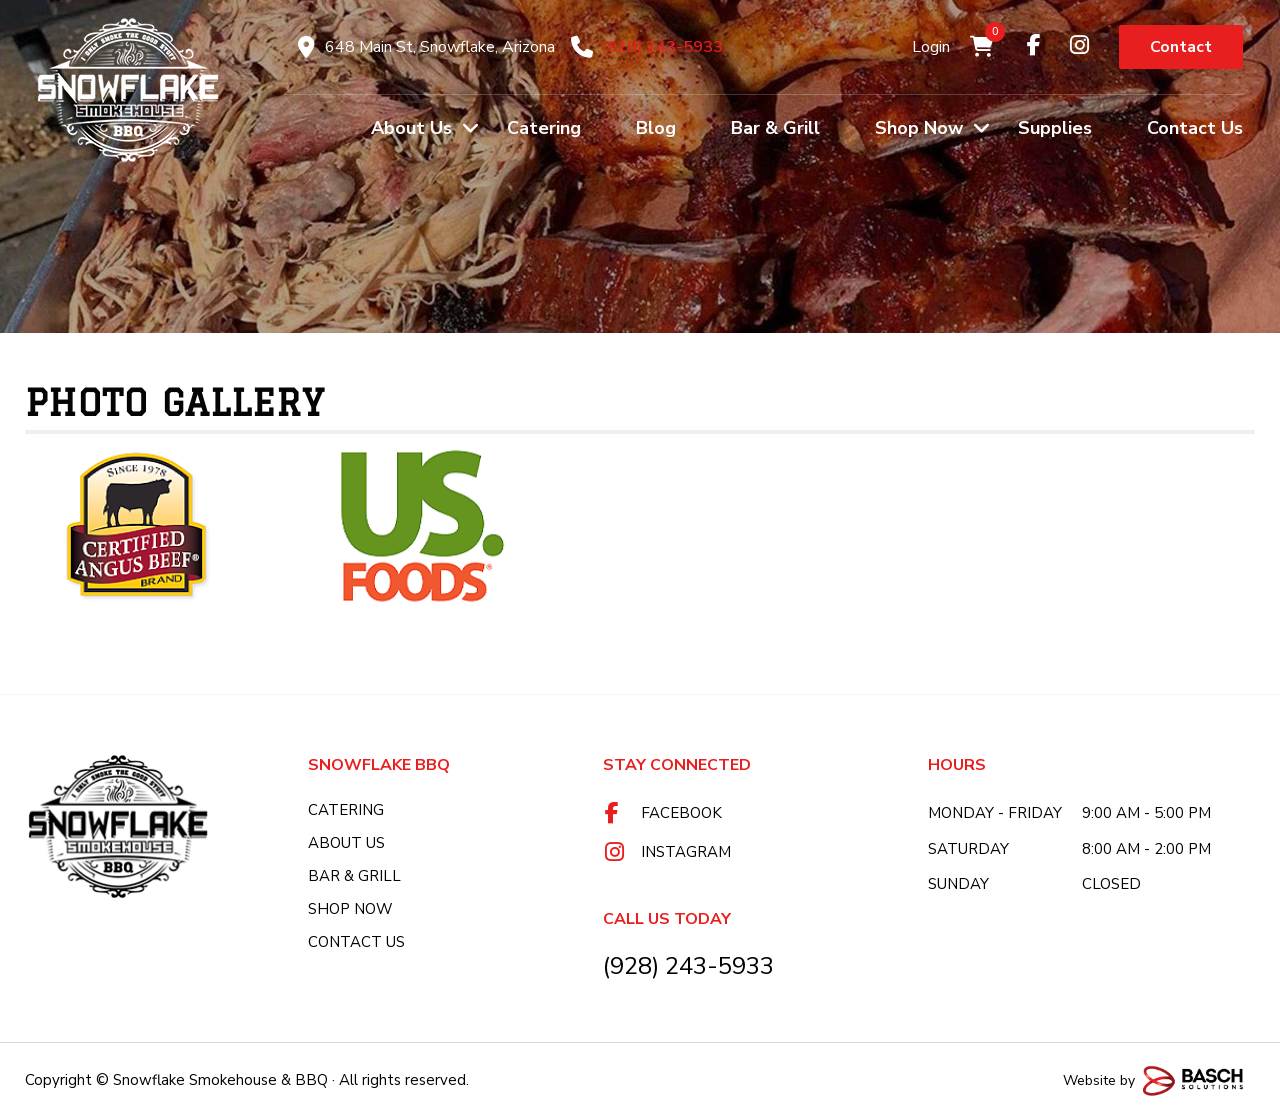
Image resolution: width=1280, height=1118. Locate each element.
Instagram (686, 852)
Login (931, 47)
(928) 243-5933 (662, 47)
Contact (1181, 47)
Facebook (681, 813)
